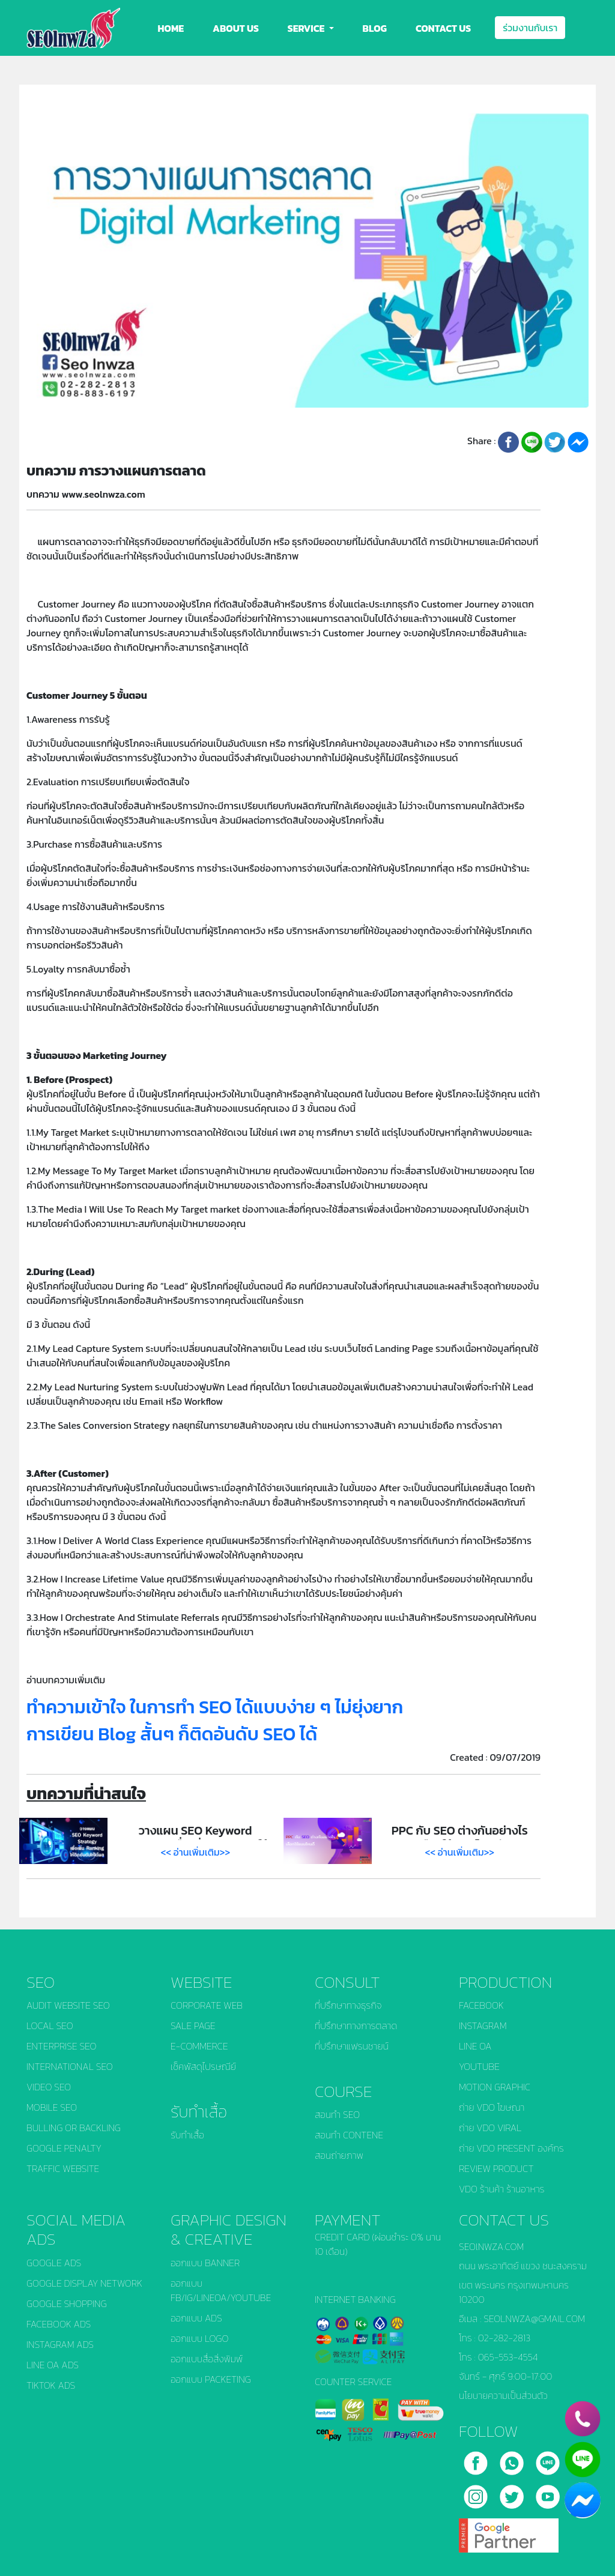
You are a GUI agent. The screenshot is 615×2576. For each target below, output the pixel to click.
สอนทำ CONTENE (349, 2135)
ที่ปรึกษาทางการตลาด (356, 2025)
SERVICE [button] (307, 28)
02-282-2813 (504, 2337)
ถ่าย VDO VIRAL (490, 2127)
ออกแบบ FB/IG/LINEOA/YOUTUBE (221, 2290)
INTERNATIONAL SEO (69, 2066)
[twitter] (513, 2492)
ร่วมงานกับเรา (530, 27)
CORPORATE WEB (207, 2005)
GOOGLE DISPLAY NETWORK (84, 2283)
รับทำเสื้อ (187, 2135)
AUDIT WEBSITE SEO (68, 2005)
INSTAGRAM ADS (60, 2344)
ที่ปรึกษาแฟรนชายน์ (352, 2046)
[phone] (583, 2419)
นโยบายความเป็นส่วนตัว (503, 2395)
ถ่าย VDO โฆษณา (491, 2107)
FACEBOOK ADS (58, 2324)
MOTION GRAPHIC (494, 2087)
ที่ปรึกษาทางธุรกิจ (348, 2005)
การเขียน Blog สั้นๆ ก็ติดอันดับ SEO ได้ (171, 1734)
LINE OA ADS (52, 2364)
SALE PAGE (193, 2025)
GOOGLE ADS (53, 2262)
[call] (513, 2458)
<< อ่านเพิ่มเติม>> (196, 1852)
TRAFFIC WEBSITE (62, 2168)
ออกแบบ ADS (196, 2318)
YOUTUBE (479, 2066)
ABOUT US (236, 28)
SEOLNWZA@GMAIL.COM (534, 2318)
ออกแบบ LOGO (199, 2338)
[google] (509, 2531)
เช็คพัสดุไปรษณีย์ (203, 2066)
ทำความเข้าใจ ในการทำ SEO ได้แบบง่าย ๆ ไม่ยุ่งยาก (215, 1707)
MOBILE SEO (51, 2107)
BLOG (375, 28)
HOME (171, 28)
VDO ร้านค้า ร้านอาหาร (502, 2189)
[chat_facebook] (583, 2500)
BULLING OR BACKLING (73, 2127)
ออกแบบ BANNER (205, 2262)
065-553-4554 (508, 2357)
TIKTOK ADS (50, 2385)
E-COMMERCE (199, 2046)
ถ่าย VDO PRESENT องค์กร (511, 2148)
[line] (548, 2458)
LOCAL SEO (49, 2025)
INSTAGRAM (483, 2025)
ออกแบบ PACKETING (211, 2379)
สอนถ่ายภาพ (339, 2155)
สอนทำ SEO (337, 2114)
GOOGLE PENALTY (63, 2148)
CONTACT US (443, 28)
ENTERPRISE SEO (61, 2046)
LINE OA (475, 2046)
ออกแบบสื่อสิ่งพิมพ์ (207, 2358)
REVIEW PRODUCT (496, 2168)
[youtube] (548, 2492)
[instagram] (477, 2492)
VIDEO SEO (48, 2087)
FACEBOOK (481, 2005)
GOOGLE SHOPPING (66, 2303)
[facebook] (477, 2458)
